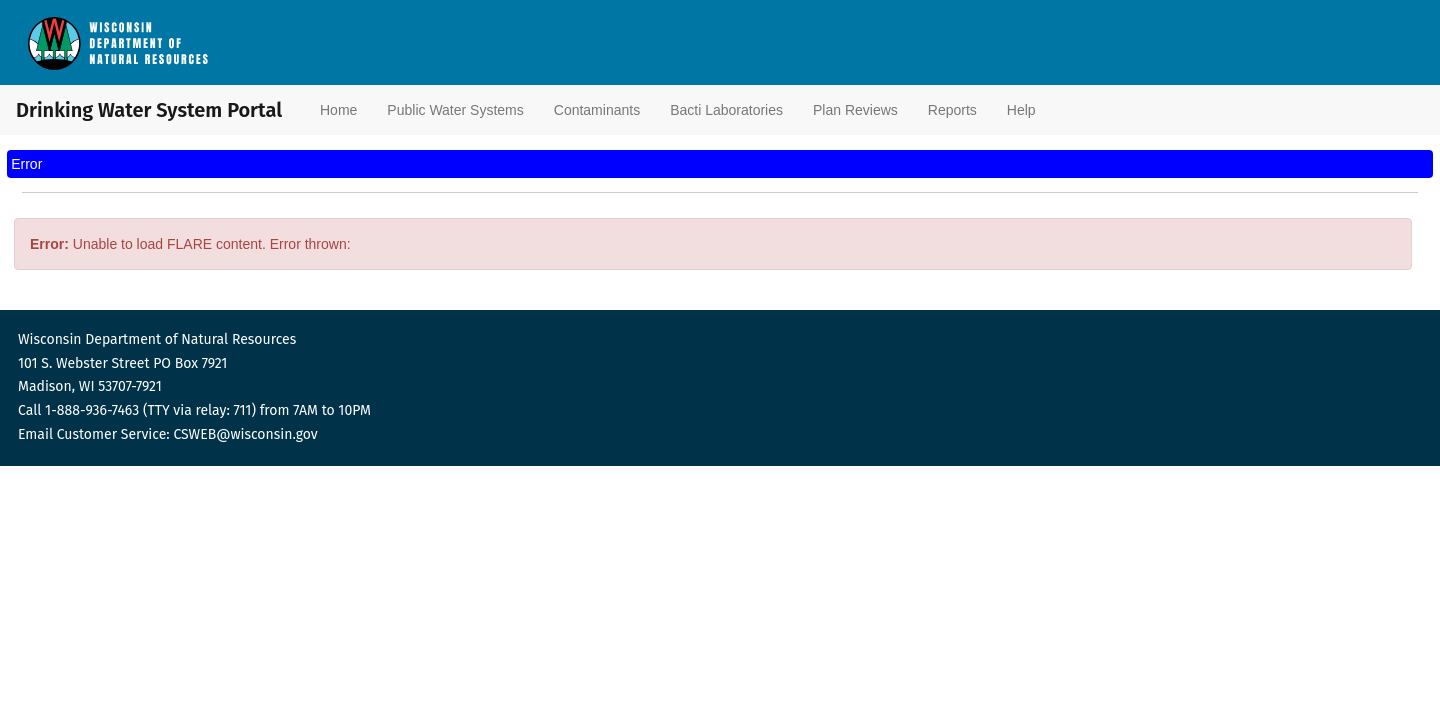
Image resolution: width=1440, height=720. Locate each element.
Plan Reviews (855, 110)
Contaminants (597, 110)
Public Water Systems (455, 110)
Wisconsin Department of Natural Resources (157, 339)
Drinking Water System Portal (120, 110)
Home (338, 110)
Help (1021, 110)
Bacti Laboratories (726, 110)
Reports (952, 110)
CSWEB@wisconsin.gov (245, 434)
